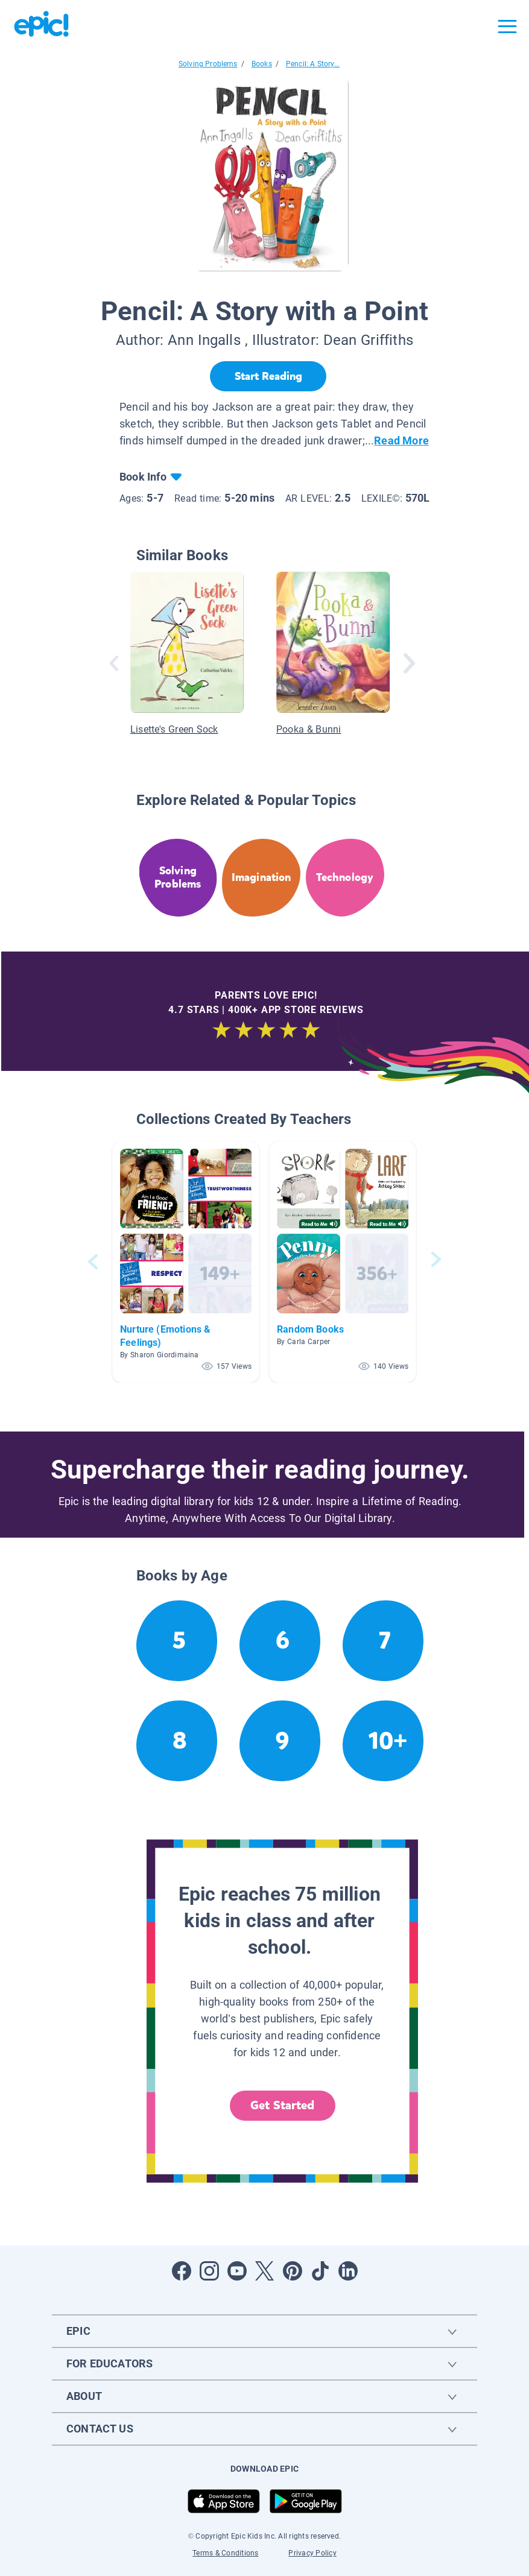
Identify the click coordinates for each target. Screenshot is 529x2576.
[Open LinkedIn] (348, 2271)
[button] (185, 1262)
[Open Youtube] (237, 2271)
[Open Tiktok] (320, 2271)
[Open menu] (507, 26)
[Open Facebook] (181, 2271)
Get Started (282, 2105)
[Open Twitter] (264, 2271)
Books (262, 64)
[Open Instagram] (209, 2271)
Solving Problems (208, 64)
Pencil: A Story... (313, 64)
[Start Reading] (268, 376)
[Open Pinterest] (292, 2271)
